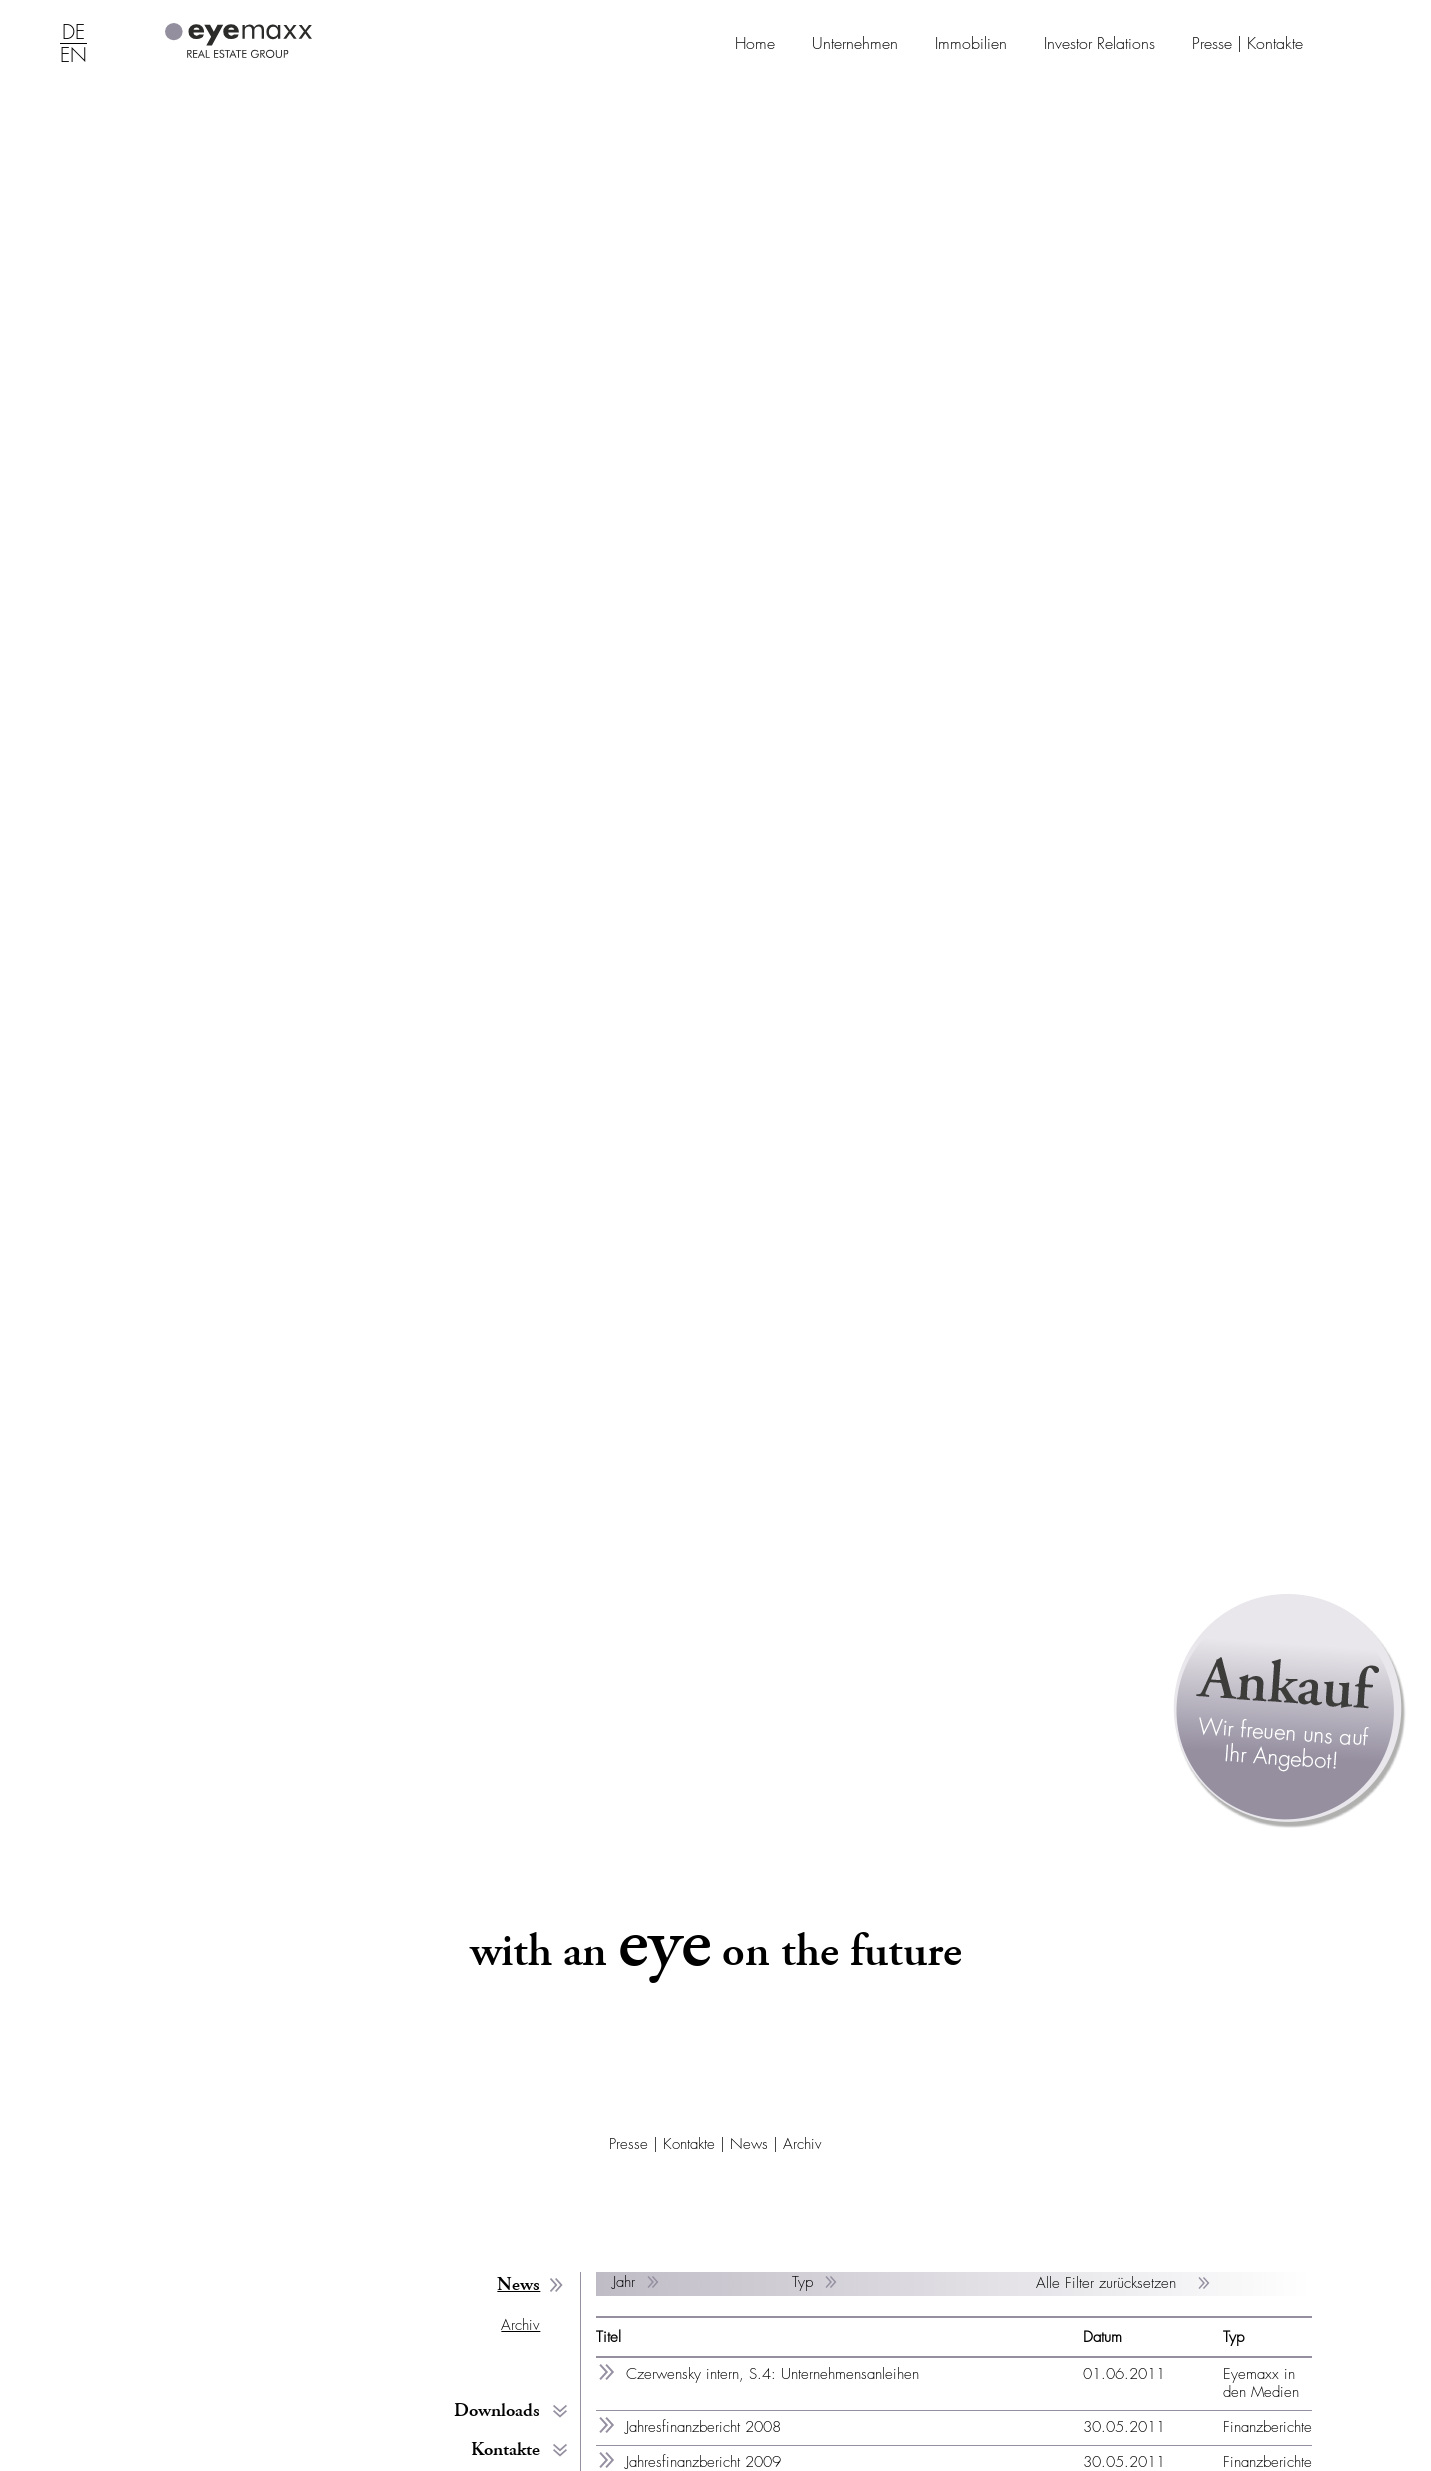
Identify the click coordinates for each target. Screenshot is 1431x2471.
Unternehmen (855, 43)
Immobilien (971, 43)
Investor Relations (1099, 43)
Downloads (497, 2410)
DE (73, 33)
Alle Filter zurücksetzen (1108, 2283)
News (749, 2144)
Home (755, 43)
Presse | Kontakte (1247, 43)
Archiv (802, 2144)
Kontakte (505, 2449)
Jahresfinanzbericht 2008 (703, 2427)
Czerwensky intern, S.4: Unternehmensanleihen (772, 2374)
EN (73, 56)
